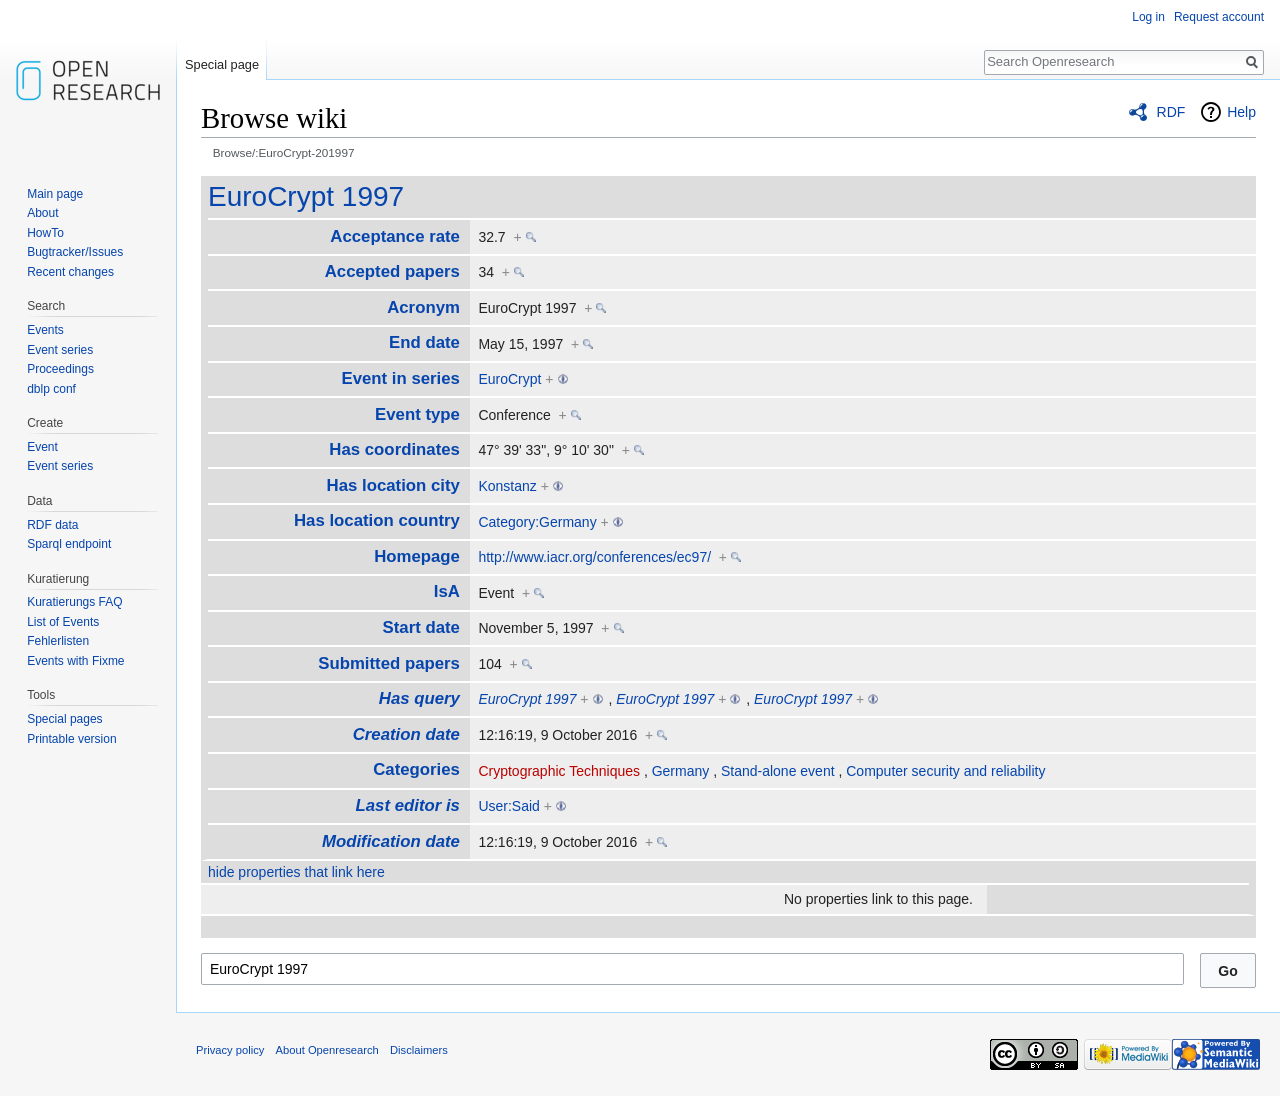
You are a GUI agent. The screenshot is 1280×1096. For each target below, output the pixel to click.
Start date (421, 627)
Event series (60, 350)
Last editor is (407, 805)
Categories (416, 769)
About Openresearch (327, 1050)
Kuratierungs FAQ (74, 602)
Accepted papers (392, 271)
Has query (419, 698)
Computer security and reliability (945, 771)
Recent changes (70, 272)
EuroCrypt (509, 379)
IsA (447, 591)
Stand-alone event (778, 771)
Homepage (417, 556)
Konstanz (507, 486)
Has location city (393, 485)
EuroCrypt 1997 (306, 196)
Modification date (391, 841)
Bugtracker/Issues (75, 252)
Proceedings (60, 369)
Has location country (377, 520)
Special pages (64, 719)
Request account (1219, 17)
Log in (1148, 17)
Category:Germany (537, 522)
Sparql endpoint (69, 544)
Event (42, 447)
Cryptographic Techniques (559, 771)
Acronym (423, 307)
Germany (681, 771)
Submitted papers (389, 663)
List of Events (63, 622)
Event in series (400, 378)
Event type (417, 414)
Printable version (71, 739)
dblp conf (51, 389)
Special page (222, 64)
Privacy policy (230, 1050)
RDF (1171, 112)
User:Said (508, 806)
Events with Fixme (75, 661)
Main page (55, 194)
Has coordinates (394, 449)
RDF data (52, 525)
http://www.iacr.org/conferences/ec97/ (594, 557)
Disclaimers (419, 1050)
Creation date (406, 734)
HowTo (45, 233)
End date (424, 342)
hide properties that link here (296, 872)
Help (1241, 112)
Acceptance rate (395, 236)
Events (45, 330)
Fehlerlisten (58, 641)
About (42, 213)
